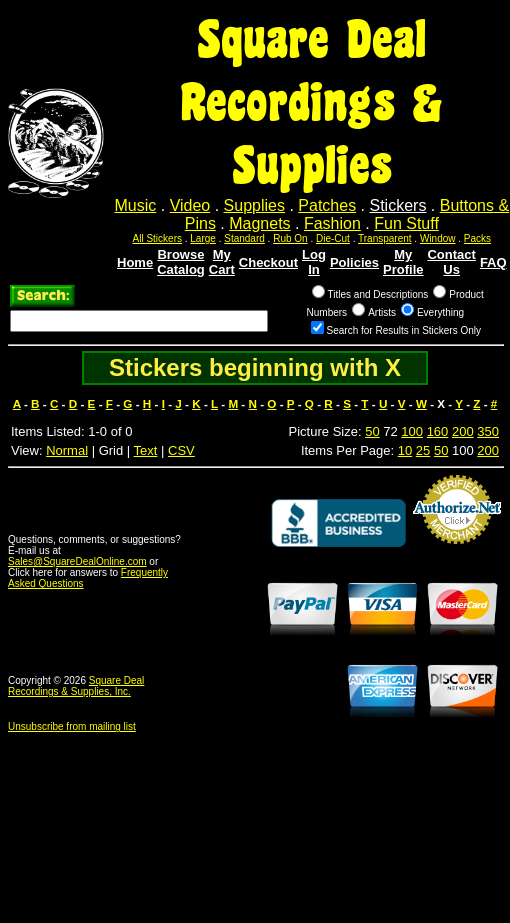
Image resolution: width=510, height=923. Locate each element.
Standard (244, 238)
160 (438, 431)
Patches (327, 205)
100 (412, 431)
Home (135, 262)
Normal (67, 450)
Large (203, 238)
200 (463, 431)
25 (423, 450)
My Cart (222, 262)
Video (190, 205)
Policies (354, 262)
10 (405, 450)
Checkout (268, 262)
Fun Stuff (406, 223)
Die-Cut (333, 238)
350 (488, 431)
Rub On (290, 238)
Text (146, 450)
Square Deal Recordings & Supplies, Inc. (76, 686)
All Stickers (157, 238)
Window (438, 238)
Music (136, 205)
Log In (314, 262)
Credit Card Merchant (457, 552)
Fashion (332, 223)
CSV (181, 450)
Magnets (259, 223)
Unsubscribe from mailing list (72, 726)
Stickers (397, 205)
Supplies (254, 205)
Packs (477, 238)
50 (372, 431)
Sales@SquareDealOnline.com (77, 561)
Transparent (385, 238)
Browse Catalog (181, 262)
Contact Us (451, 262)
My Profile (403, 262)
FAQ (493, 262)
